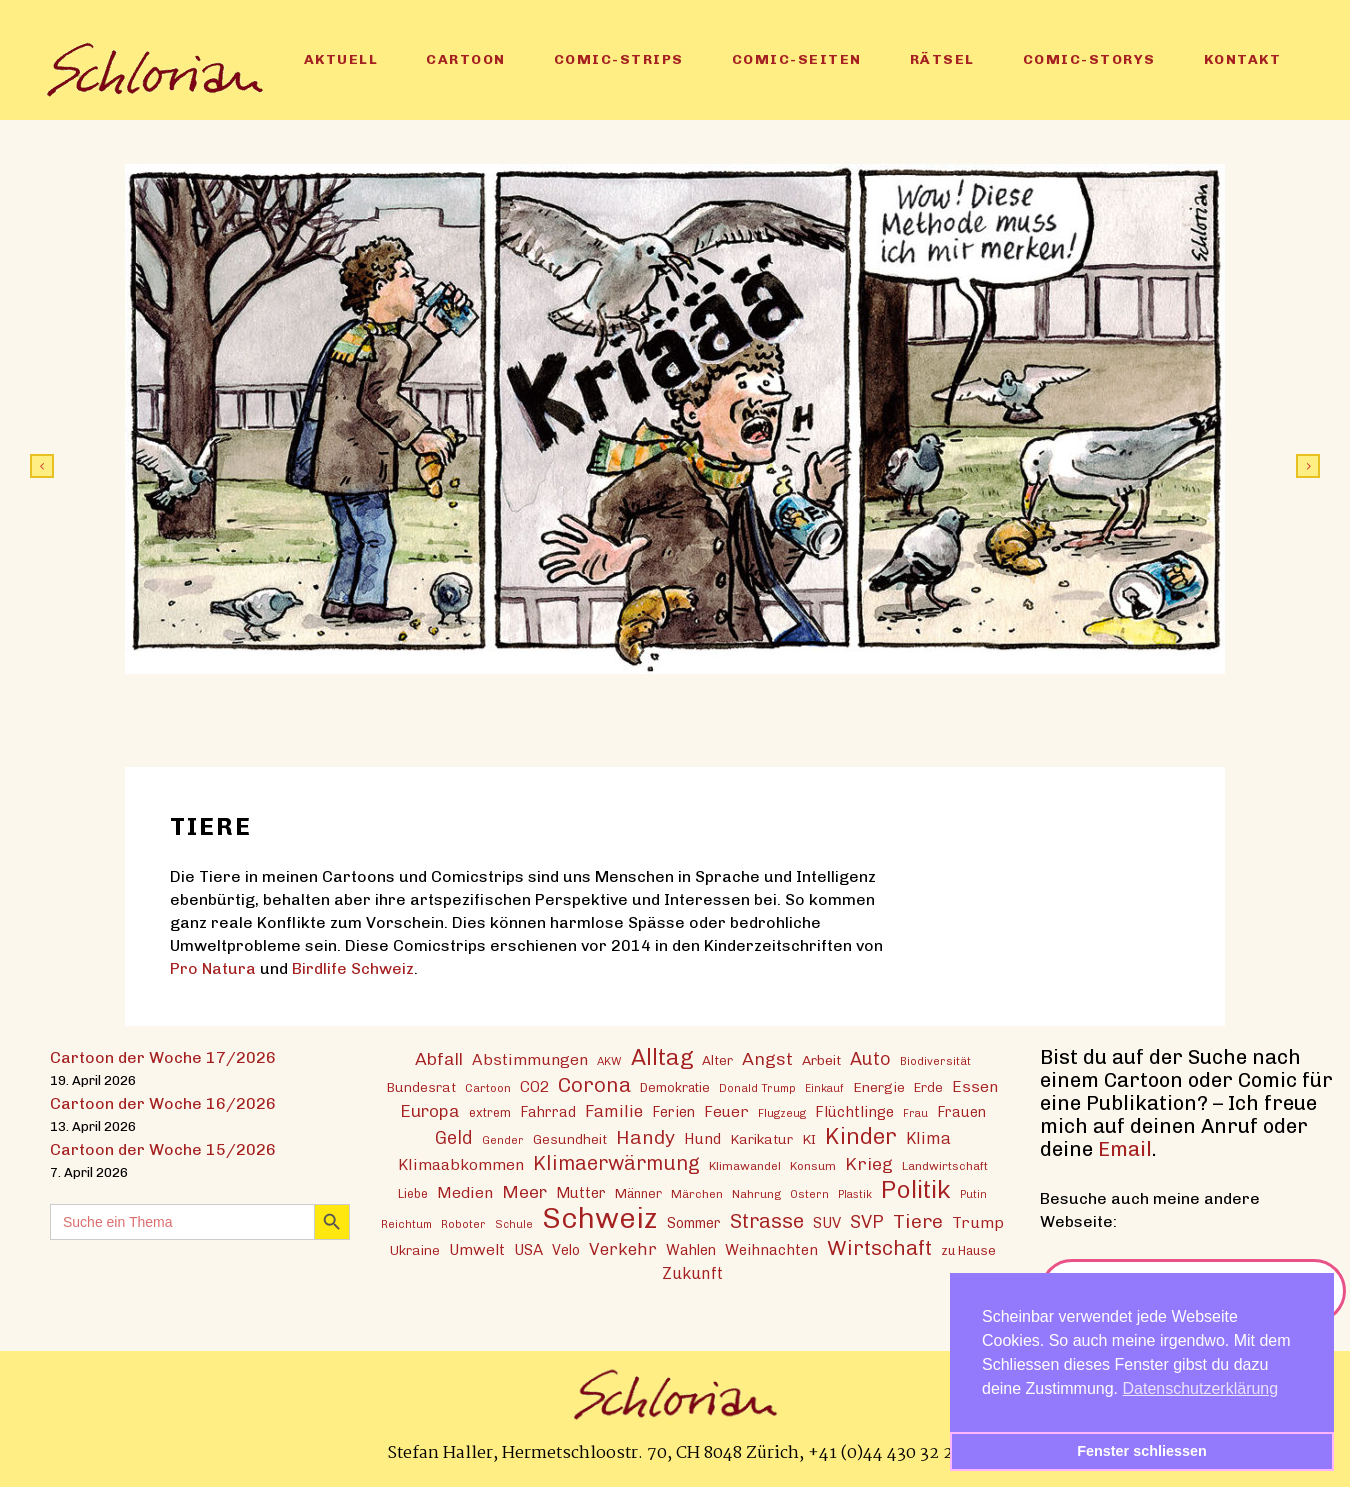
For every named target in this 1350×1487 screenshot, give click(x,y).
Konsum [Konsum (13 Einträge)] (813, 1166)
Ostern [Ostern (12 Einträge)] (809, 1194)
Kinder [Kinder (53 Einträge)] (861, 1136)
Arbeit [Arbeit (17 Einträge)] (821, 1060)
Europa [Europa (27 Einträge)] (430, 1111)
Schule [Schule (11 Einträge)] (514, 1224)
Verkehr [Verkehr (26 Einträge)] (623, 1249)
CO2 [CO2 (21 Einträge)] (534, 1087)
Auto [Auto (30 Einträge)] (870, 1059)
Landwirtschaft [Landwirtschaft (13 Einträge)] (945, 1166)
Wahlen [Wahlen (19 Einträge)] (691, 1250)
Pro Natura (213, 968)
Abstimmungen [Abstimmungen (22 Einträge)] (530, 1059)
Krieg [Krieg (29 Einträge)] (869, 1163)
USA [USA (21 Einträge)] (528, 1250)
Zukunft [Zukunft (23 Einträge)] (692, 1273)
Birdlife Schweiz (353, 968)
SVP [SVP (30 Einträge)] (867, 1222)
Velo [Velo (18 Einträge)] (566, 1250)
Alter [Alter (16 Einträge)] (717, 1060)
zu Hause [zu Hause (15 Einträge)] (968, 1250)
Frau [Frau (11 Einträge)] (915, 1113)
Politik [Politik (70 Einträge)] (916, 1189)
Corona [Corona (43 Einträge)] (594, 1084)
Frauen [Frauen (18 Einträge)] (961, 1112)
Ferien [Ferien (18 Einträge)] (673, 1112)
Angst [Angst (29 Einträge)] (767, 1058)
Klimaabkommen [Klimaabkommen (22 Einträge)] (461, 1164)
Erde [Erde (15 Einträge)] (928, 1087)
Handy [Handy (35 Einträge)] (645, 1137)
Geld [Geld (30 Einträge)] (454, 1138)
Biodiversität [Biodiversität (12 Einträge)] (935, 1061)
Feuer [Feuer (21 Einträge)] (726, 1112)
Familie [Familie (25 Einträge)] (614, 1111)
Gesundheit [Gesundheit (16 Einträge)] (570, 1139)
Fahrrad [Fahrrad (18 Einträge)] (548, 1112)
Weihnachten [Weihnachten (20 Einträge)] (771, 1250)
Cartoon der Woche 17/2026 (163, 1057)
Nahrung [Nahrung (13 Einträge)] (756, 1194)
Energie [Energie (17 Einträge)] (879, 1087)
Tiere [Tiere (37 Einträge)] (918, 1221)
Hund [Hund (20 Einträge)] (702, 1139)
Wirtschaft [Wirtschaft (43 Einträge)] (879, 1247)
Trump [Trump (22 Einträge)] (978, 1222)
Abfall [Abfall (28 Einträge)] (439, 1058)
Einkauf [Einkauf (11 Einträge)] (824, 1088)
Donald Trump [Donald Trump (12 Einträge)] (757, 1088)
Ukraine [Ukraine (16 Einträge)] (415, 1250)
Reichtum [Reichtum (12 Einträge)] (406, 1224)
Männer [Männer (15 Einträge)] (638, 1193)
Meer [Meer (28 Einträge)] (524, 1191)
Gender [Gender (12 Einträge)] (503, 1140)
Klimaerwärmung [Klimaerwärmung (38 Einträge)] (616, 1163)
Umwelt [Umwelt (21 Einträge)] (477, 1250)
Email (1125, 1149)
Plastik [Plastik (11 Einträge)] (855, 1194)
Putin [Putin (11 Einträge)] (973, 1194)
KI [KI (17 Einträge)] (809, 1139)
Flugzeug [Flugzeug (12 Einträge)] (782, 1113)
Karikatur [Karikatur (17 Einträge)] (761, 1139)
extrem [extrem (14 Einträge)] (490, 1112)
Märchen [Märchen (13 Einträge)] (697, 1194)
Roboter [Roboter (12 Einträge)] (463, 1224)
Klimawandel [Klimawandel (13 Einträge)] (745, 1166)
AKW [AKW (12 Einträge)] (609, 1061)
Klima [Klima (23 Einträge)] (928, 1138)
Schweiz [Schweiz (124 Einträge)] (600, 1217)
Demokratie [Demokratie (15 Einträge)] (675, 1087)
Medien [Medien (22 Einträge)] (465, 1192)
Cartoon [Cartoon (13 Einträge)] (488, 1088)
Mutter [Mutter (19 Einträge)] (581, 1193)
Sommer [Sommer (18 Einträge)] (694, 1223)
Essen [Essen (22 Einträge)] (975, 1086)
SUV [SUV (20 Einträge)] (827, 1223)
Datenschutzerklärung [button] (1201, 1388)
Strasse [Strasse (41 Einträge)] (767, 1221)
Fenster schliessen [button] (1142, 1451)
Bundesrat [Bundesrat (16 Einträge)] (421, 1087)
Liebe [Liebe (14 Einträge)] (413, 1193)
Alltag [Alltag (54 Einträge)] (662, 1057)
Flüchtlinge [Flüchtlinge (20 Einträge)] (854, 1112)
